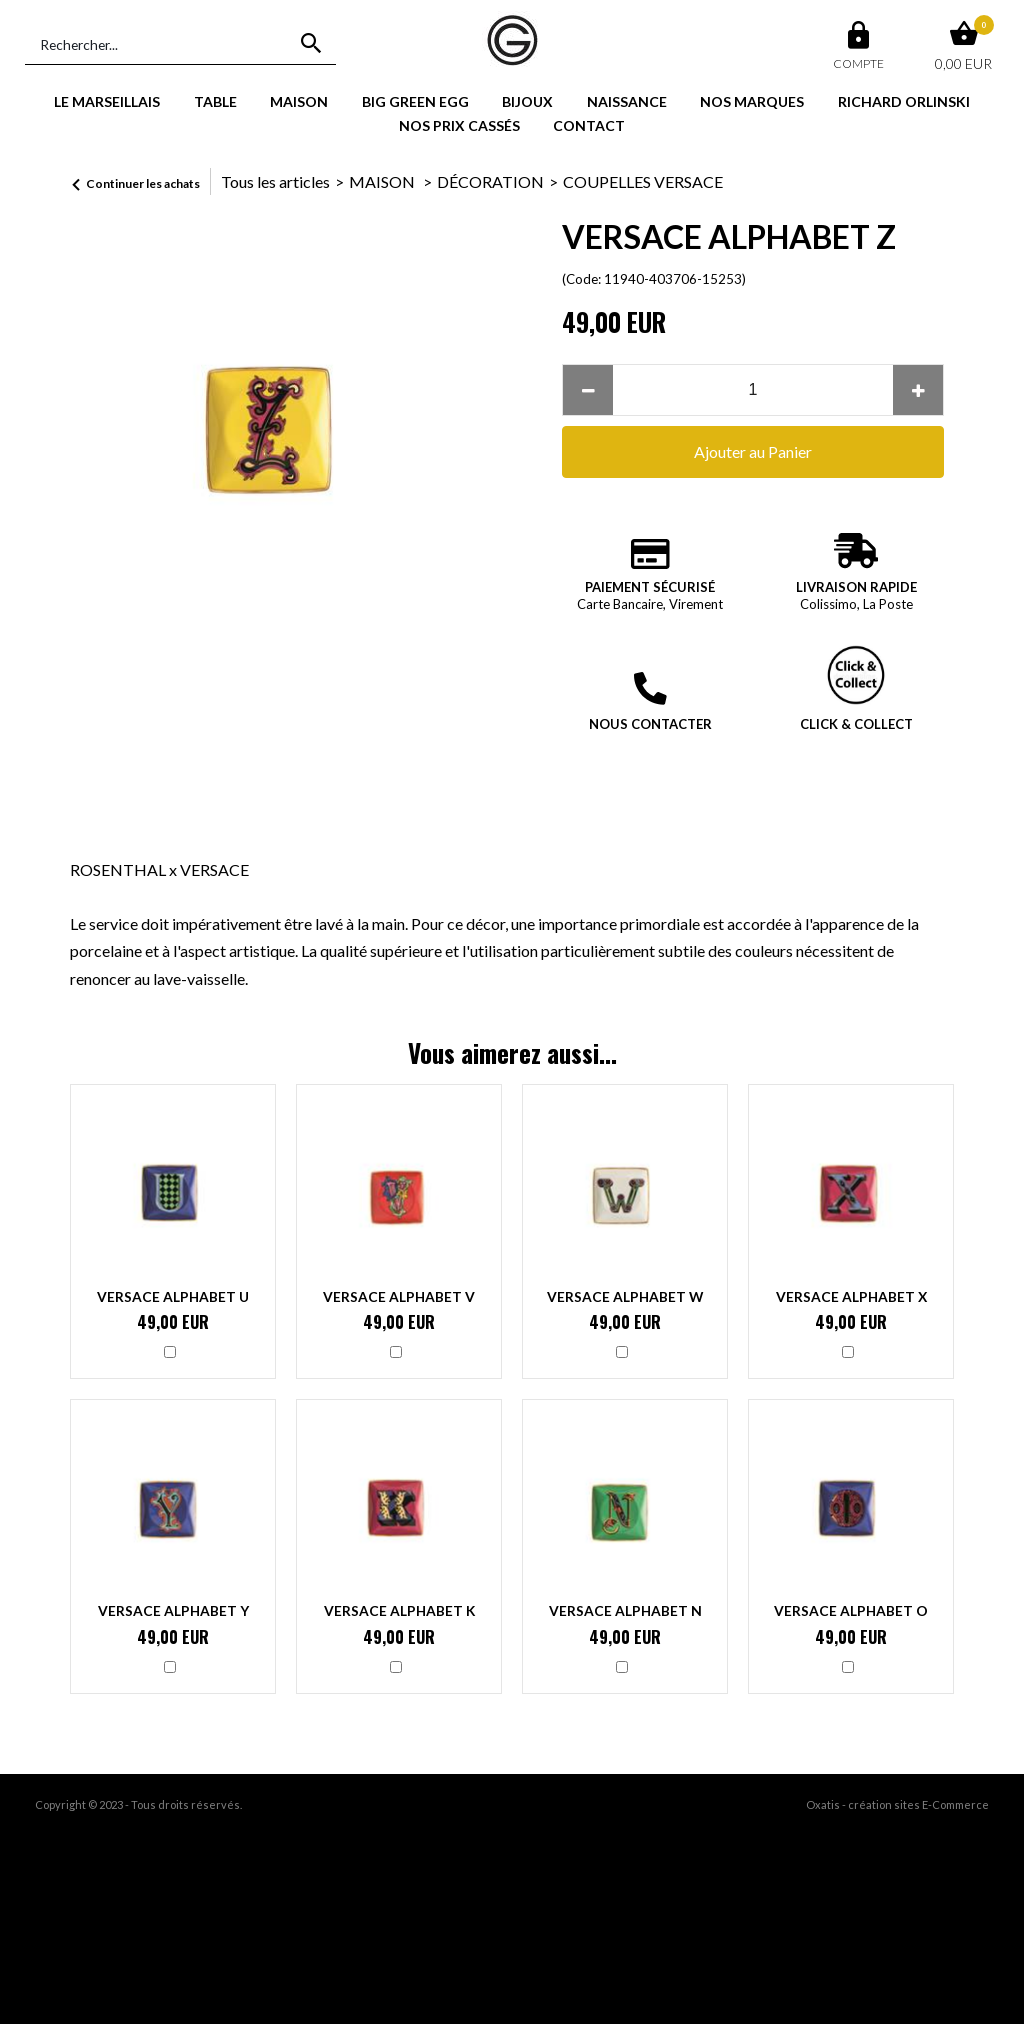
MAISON (299, 101)
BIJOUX (527, 101)
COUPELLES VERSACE (643, 181)
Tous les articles (275, 181)
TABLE (215, 101)
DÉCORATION (490, 181)
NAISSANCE (627, 101)
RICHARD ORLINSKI (904, 101)
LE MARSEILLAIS (107, 101)
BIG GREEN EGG (415, 101)
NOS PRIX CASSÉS (459, 125)
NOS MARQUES (752, 101)
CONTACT (589, 125)
